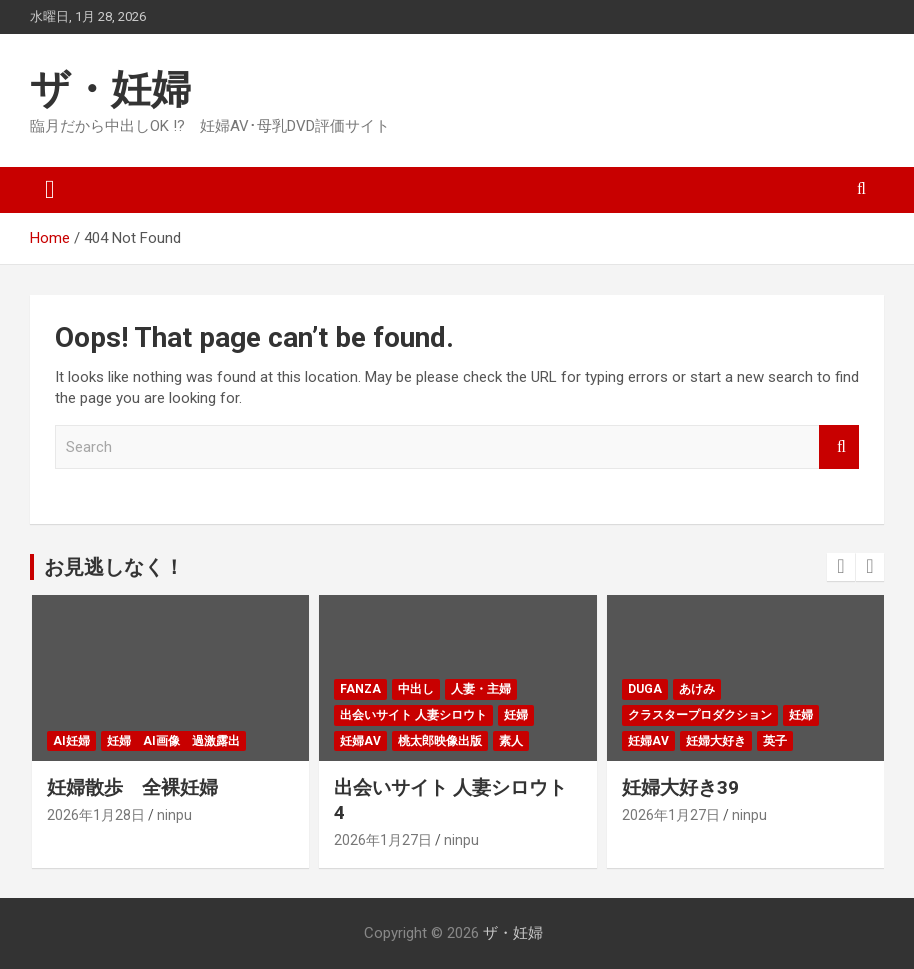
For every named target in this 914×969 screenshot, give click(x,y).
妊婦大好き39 (680, 787)
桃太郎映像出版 (440, 741)
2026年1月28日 (96, 815)
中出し (416, 689)
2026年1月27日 (383, 840)
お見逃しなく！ (114, 567)
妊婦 (516, 715)
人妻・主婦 (481, 689)
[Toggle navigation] (50, 190)
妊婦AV (360, 741)
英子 (775, 741)
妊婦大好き (716, 741)
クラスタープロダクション (700, 715)
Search (839, 447)
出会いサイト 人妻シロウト (413, 715)
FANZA (360, 689)
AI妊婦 (71, 741)
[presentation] (841, 567)
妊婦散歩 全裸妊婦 (132, 787)
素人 (511, 741)
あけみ (697, 689)
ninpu (174, 815)
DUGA (645, 689)
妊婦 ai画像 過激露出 (173, 741)
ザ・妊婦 (110, 89)
